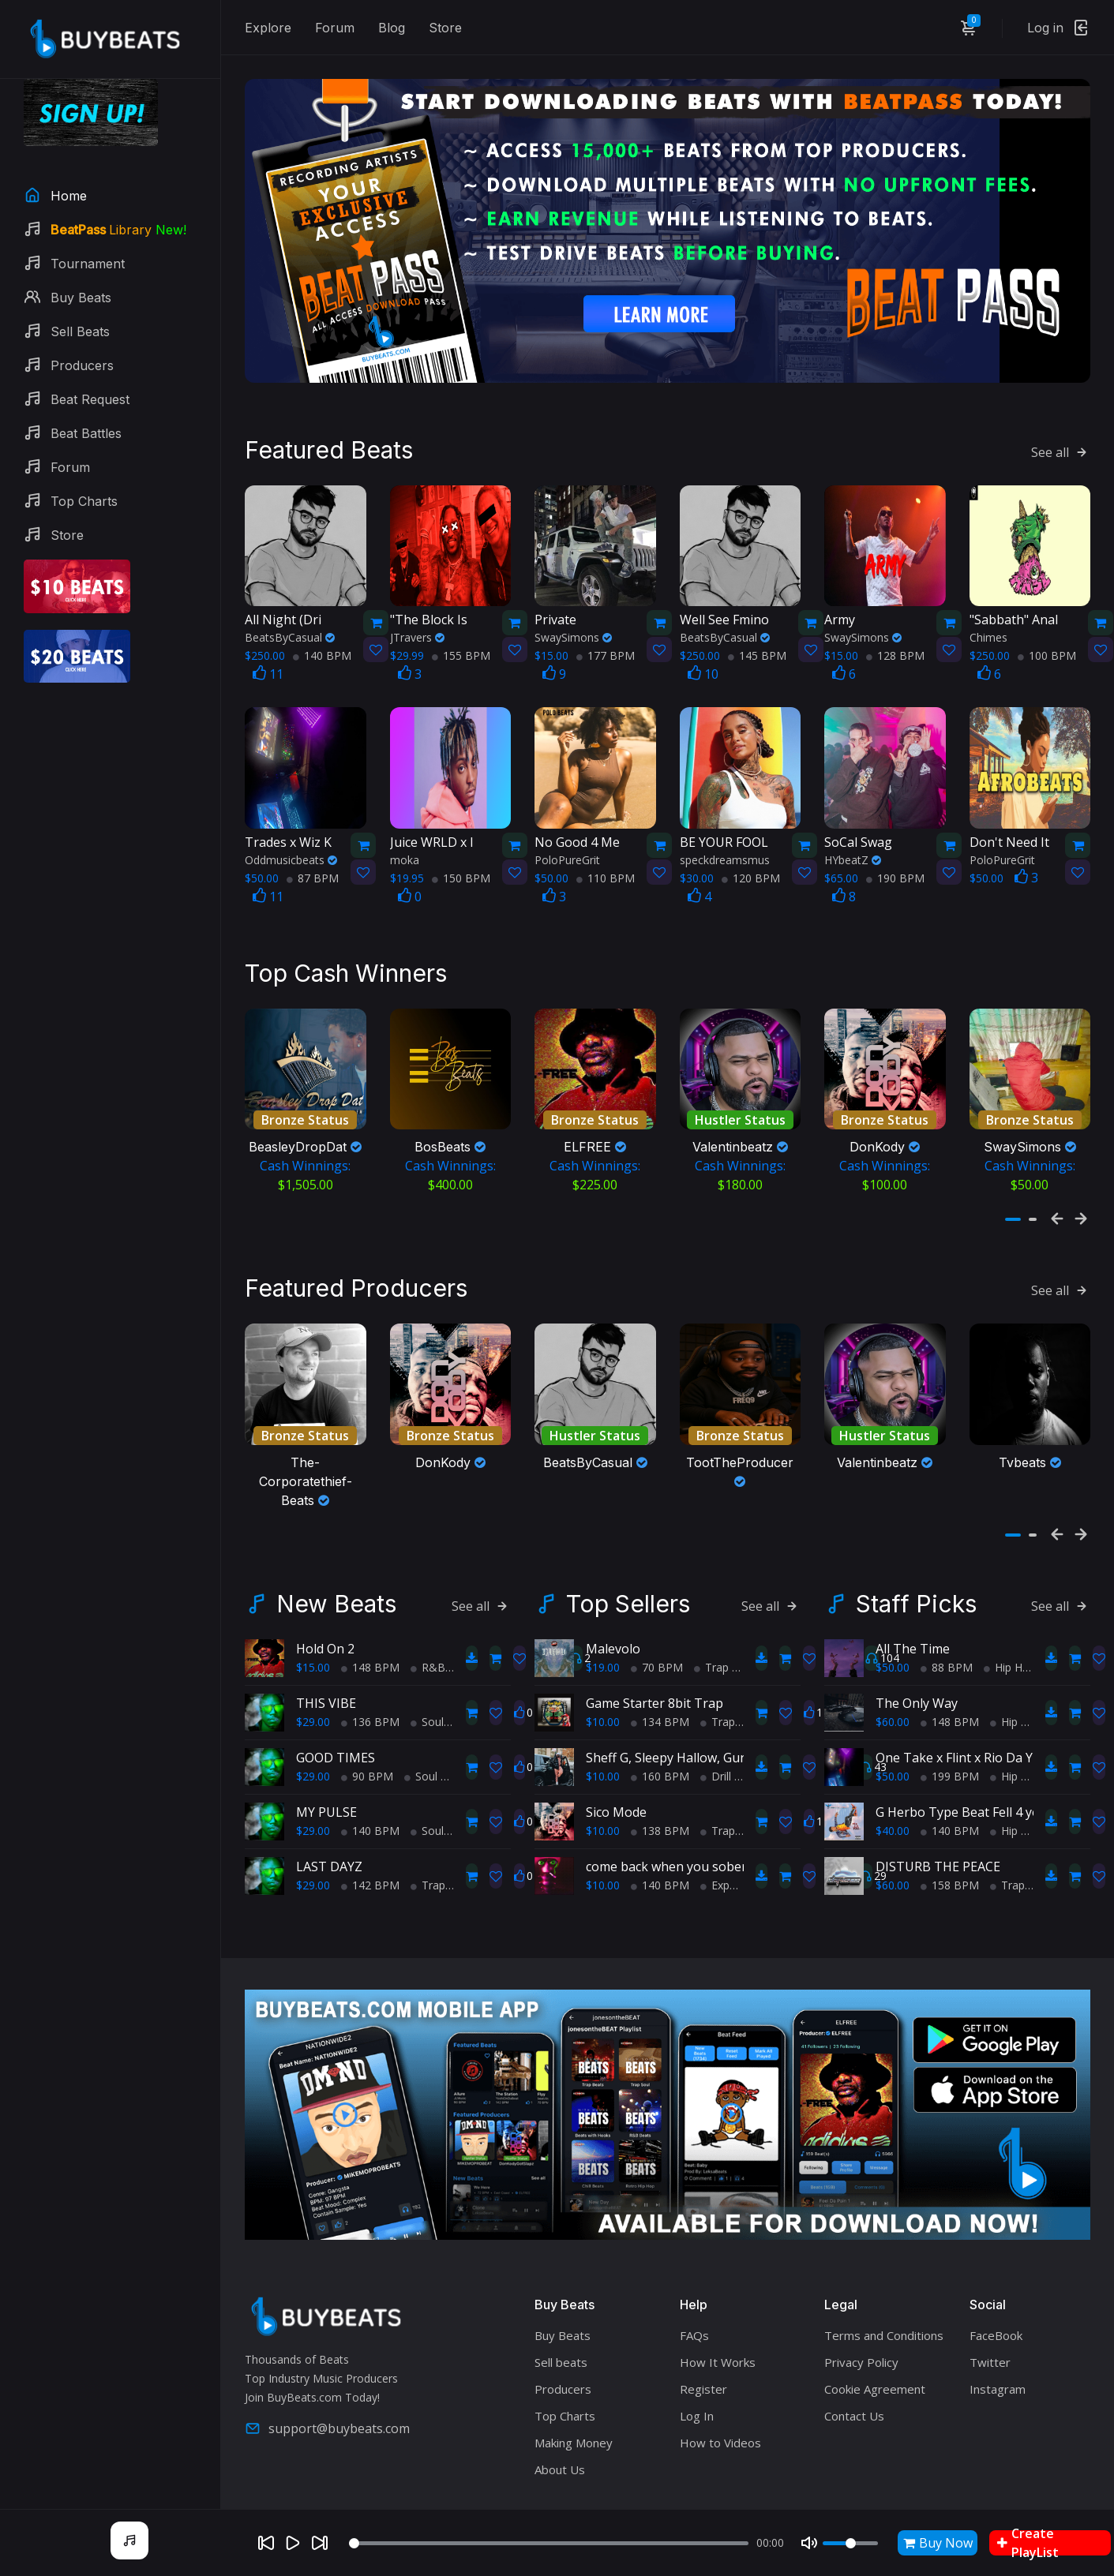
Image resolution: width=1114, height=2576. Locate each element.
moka (404, 822)
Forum (334, 28)
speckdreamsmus (725, 822)
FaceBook (996, 2283)
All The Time (913, 1596)
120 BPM (751, 840)
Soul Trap (441, 1669)
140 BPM (322, 619)
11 (268, 637)
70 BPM (657, 1615)
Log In (697, 2364)
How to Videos (720, 2390)
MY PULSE (326, 1760)
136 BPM (370, 1669)
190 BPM (895, 840)
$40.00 (893, 1778)
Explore (268, 28)
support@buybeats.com (327, 2375)
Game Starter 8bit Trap (654, 1651)
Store (445, 28)
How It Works (718, 2310)
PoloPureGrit (567, 822)
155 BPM (461, 619)
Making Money (573, 2390)
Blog (391, 28)
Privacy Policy (861, 2310)
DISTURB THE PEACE (938, 1814)
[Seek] (548, 2543)
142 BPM (370, 1832)
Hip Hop (1010, 1615)
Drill (715, 1724)
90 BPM (367, 1724)
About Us (559, 2417)
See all (1060, 415)
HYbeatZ (852, 822)
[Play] (292, 2542)
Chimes (988, 600)
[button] (1013, 1184)
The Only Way (917, 1651)
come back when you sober (666, 1814)
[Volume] (850, 2543)
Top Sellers (628, 1551)
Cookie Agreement (874, 2337)
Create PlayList (1028, 2542)
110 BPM (605, 840)
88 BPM (947, 1615)
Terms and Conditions (883, 2283)
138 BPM (660, 1778)
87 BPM (313, 840)
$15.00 (313, 1615)
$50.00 (893, 1615)
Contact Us (854, 2364)
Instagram (998, 2337)
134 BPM (660, 1669)
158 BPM (950, 1832)
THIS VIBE (326, 1651)
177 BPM (605, 619)
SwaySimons (573, 600)
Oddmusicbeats (291, 822)
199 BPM (950, 1724)
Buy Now (938, 2543)
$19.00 (603, 1615)
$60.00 (893, 1669)
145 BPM (757, 619)
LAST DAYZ (329, 1814)
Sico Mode (616, 1760)
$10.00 (603, 1669)
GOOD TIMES (335, 1705)
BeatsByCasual (290, 600)
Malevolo (613, 1596)
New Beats (336, 1551)
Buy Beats (562, 2283)
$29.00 (313, 1669)
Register (703, 2337)
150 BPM (461, 840)
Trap (428, 1832)
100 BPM (1047, 619)
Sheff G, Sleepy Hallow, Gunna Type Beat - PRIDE (730, 1705)
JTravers (417, 600)
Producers (562, 2337)
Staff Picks (916, 1551)
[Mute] (809, 2542)
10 (703, 637)
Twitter (990, 2310)
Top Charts (564, 2364)
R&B (428, 1615)
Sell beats (560, 2310)
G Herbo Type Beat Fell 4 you (962, 1760)
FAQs (694, 2283)
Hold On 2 (325, 1596)
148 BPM (370, 1615)
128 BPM (895, 619)
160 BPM (660, 1724)
